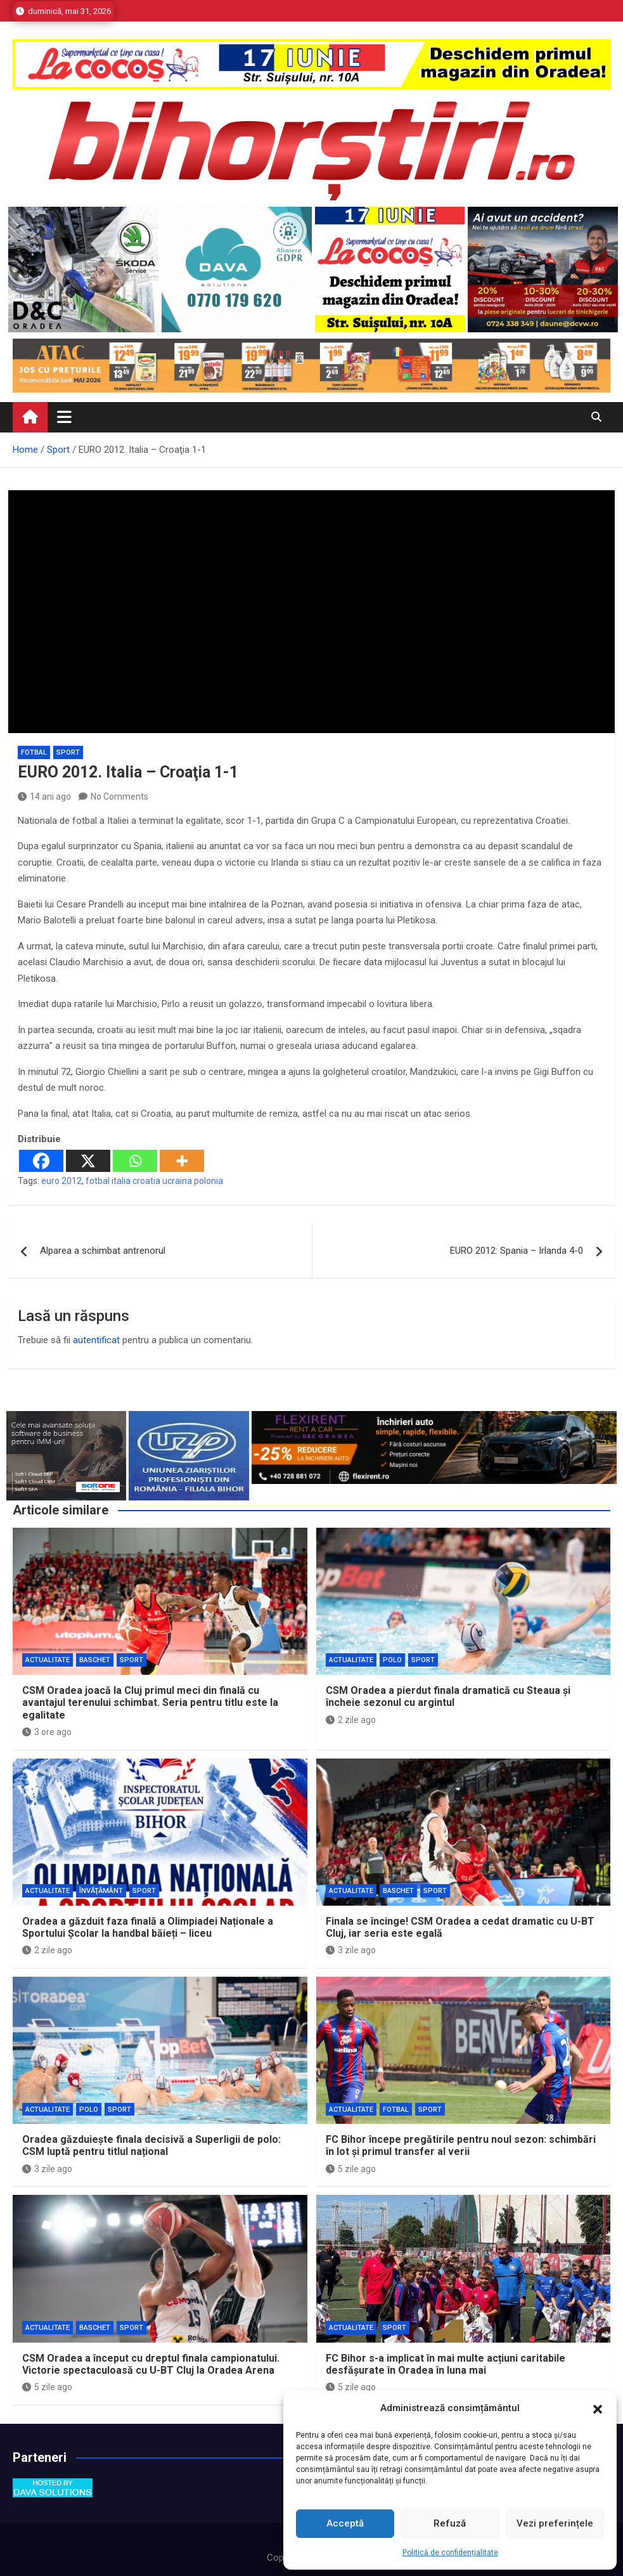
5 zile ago (351, 2169)
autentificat (96, 1340)
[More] (182, 1161)
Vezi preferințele (555, 2523)
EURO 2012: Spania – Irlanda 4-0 (516, 1250)
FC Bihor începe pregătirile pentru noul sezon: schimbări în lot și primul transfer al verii (461, 2145)
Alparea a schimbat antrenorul (102, 1250)
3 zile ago (351, 1950)
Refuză (450, 2523)
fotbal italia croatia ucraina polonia (154, 1181)
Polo (392, 1660)
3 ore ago (47, 1732)
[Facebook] (41, 1161)
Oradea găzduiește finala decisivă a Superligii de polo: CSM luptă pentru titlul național (151, 2145)
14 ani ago (44, 796)
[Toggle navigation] (64, 416)
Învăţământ (101, 1891)
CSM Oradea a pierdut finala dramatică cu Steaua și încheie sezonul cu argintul (448, 1696)
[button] (597, 2408)
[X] (88, 1161)
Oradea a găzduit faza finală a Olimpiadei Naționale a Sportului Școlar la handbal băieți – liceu (147, 1927)
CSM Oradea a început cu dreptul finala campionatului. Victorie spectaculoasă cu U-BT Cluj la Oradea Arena (150, 2364)
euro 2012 (61, 1181)
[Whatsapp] (135, 1161)
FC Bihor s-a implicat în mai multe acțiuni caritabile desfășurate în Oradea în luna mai (445, 2364)
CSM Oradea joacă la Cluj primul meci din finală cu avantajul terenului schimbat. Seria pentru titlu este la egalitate (150, 1702)
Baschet (94, 1660)
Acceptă (345, 2523)
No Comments (119, 796)
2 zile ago (351, 1720)
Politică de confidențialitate (450, 2552)
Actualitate (47, 1660)
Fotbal (34, 752)
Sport (68, 752)
